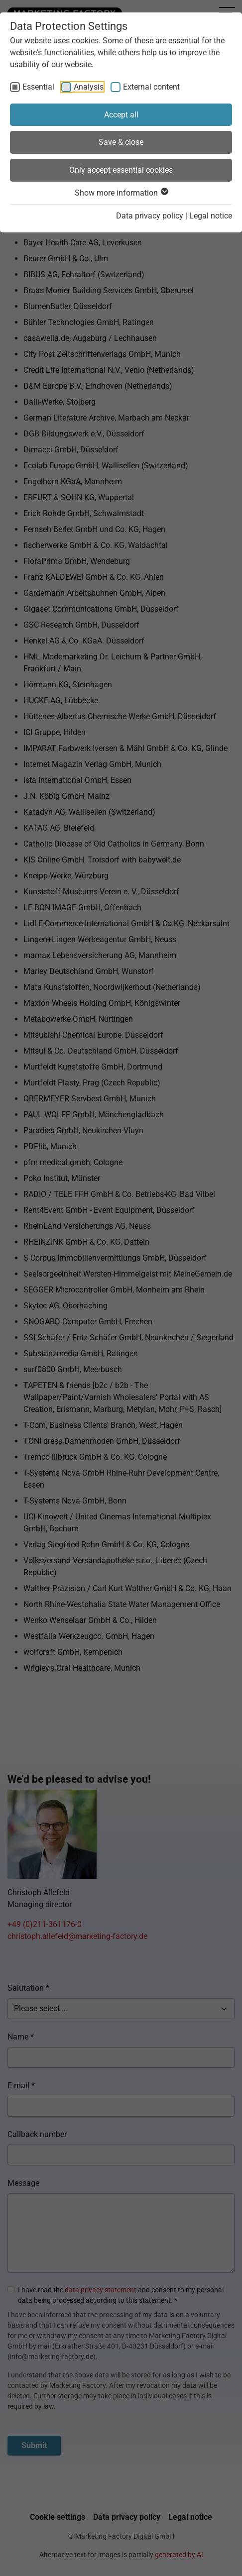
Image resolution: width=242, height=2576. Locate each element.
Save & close (121, 142)
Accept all (121, 114)
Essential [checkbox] (38, 87)
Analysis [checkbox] (89, 87)
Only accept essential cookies (121, 170)
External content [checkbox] (151, 87)
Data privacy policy (149, 215)
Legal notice (210, 215)
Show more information (121, 193)
